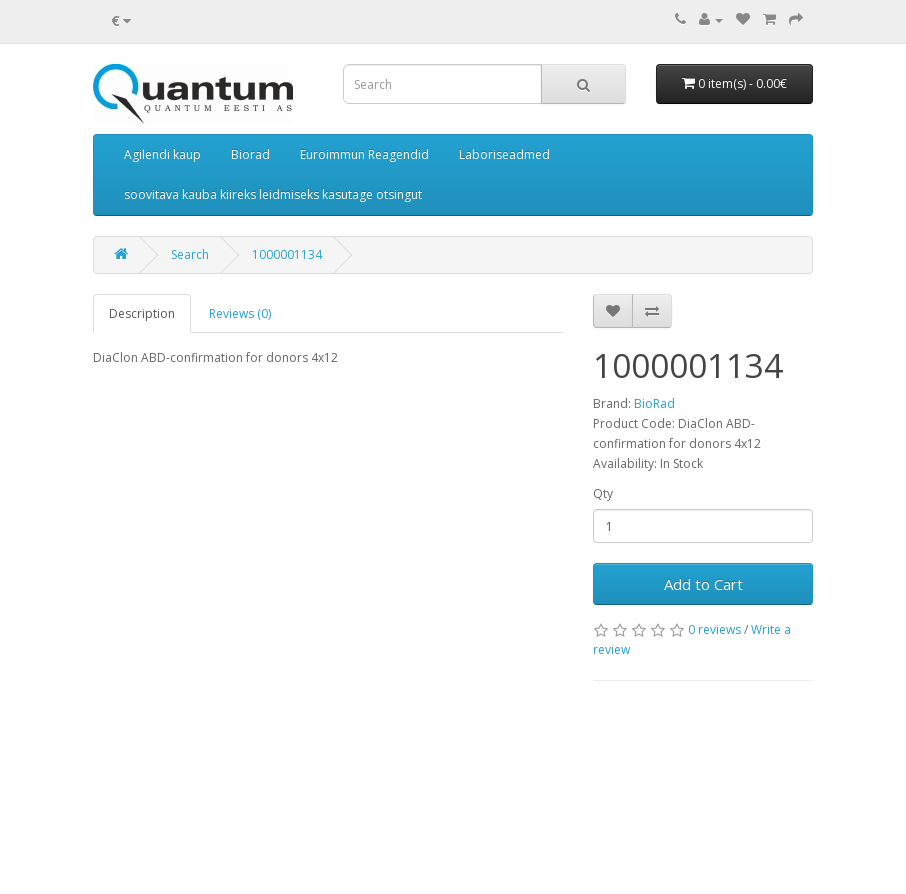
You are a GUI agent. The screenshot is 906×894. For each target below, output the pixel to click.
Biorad (250, 154)
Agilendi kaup (162, 154)
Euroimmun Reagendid (364, 154)
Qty (603, 493)
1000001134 (287, 254)
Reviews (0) (240, 313)
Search (190, 254)
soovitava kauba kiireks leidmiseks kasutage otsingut (273, 194)
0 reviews (714, 629)
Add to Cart (703, 584)
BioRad (654, 403)
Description (142, 313)
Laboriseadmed (504, 154)
